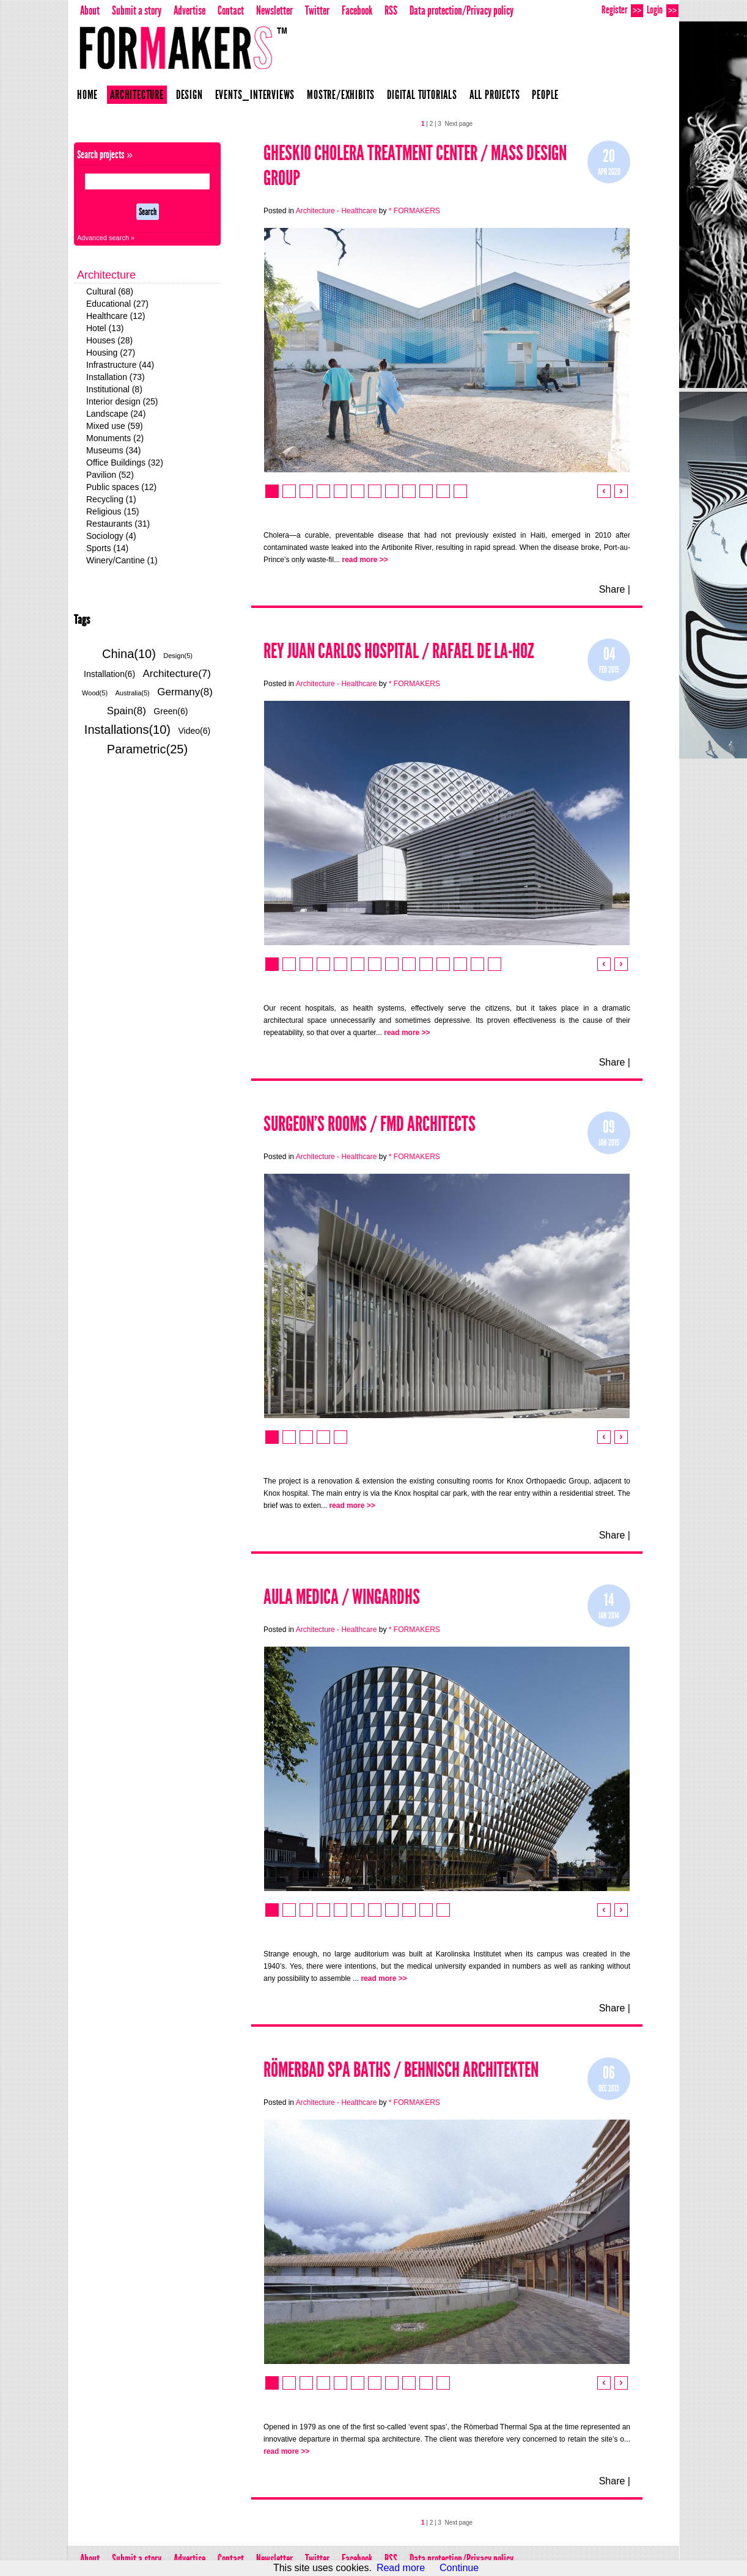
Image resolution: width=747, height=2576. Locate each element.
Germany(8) (185, 692)
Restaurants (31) (118, 524)
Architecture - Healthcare (336, 211)
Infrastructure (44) (120, 365)
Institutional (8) (114, 389)
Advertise (189, 10)
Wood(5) (95, 693)
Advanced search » (105, 237)
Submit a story (136, 10)
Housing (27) (110, 352)
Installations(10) (127, 729)
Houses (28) (109, 340)
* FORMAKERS (414, 211)
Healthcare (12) (115, 316)
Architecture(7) (177, 673)
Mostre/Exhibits (341, 94)
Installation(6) (109, 674)
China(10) (129, 653)
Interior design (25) (122, 401)
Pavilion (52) (110, 475)
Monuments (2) (115, 438)
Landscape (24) (115, 414)
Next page (458, 123)
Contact (231, 10)
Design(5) (178, 655)
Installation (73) (115, 377)
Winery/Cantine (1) (122, 560)
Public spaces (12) (121, 487)
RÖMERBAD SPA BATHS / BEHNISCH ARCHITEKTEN (401, 2069)
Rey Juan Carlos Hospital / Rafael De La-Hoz (398, 651)
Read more (401, 2568)
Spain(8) (126, 711)
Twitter (317, 10)
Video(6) (194, 731)
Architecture (137, 94)
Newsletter (274, 10)
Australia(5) (133, 693)
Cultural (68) (109, 291)
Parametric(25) (147, 749)
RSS (391, 10)
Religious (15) (112, 511)
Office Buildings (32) (124, 462)
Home (87, 94)
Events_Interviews (255, 94)
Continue (459, 2568)
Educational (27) (117, 304)
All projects (494, 94)
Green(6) (170, 711)
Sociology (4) (111, 536)
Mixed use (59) (114, 426)
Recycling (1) (111, 499)
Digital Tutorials (422, 94)
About (90, 10)
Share (612, 589)
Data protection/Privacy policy (461, 10)
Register (622, 10)
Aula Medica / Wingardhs (341, 1596)
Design (189, 94)
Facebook (357, 10)
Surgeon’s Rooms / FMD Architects (369, 1123)
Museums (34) (113, 450)
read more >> (365, 559)
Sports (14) (107, 548)
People (545, 94)
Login (663, 10)
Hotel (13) (104, 328)
